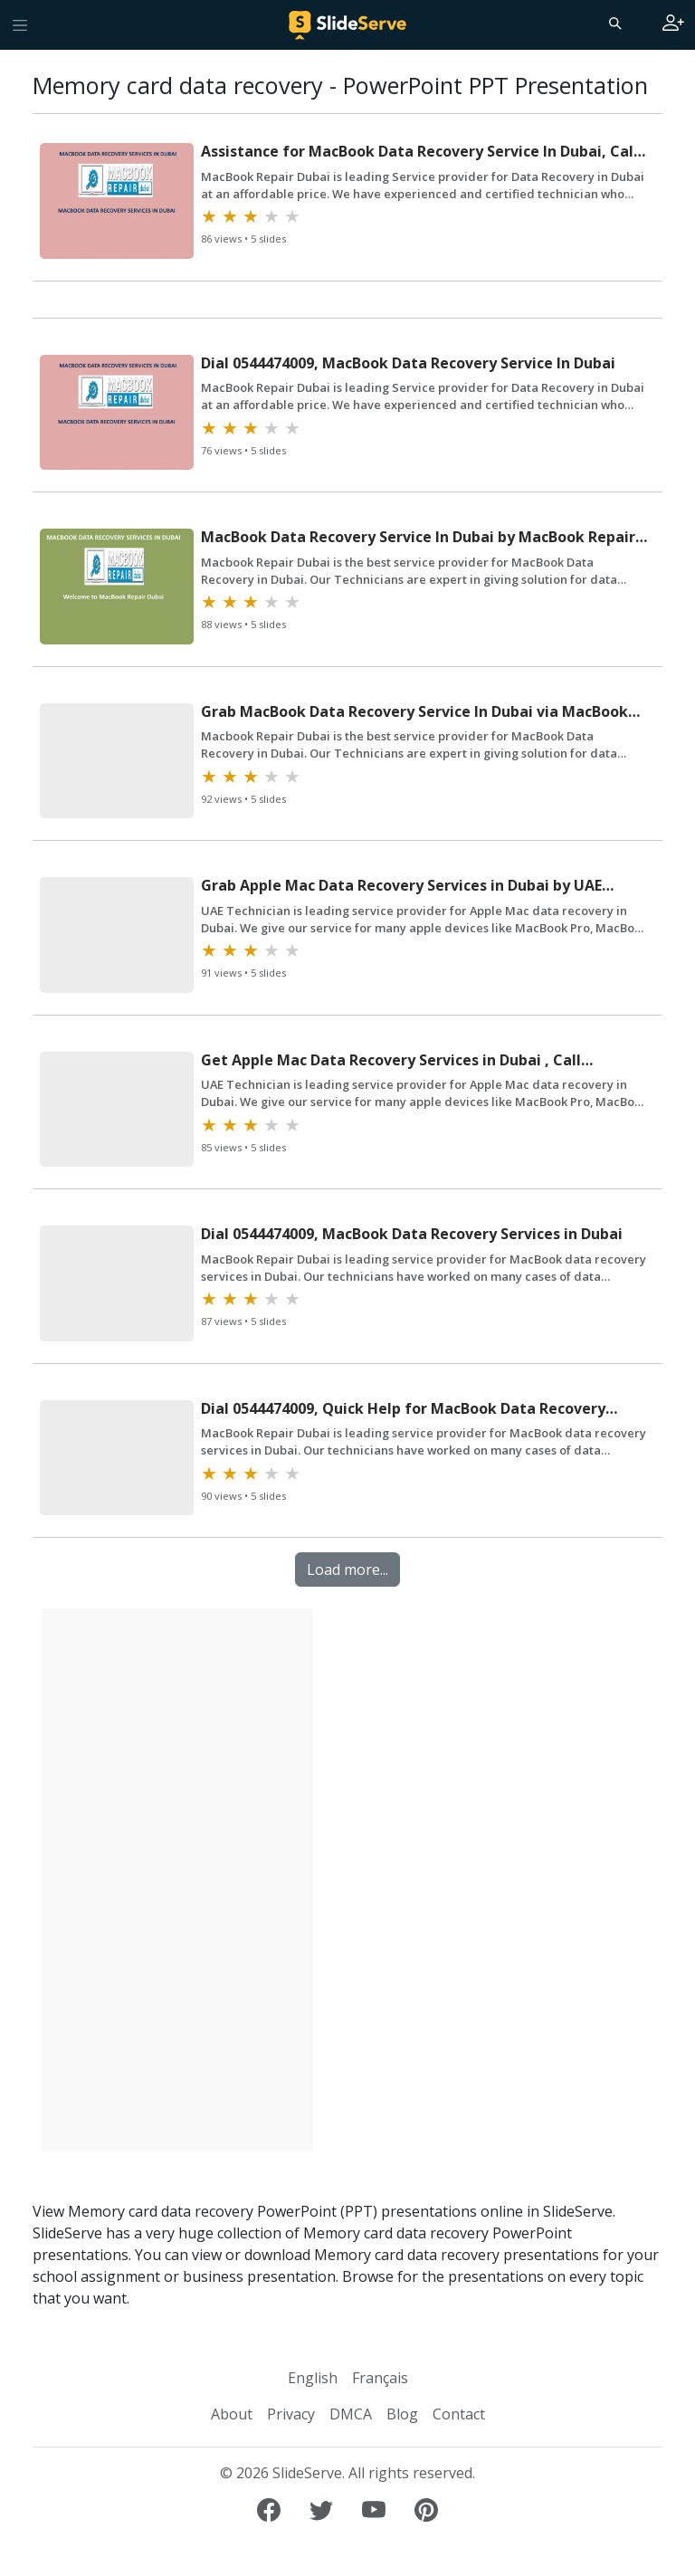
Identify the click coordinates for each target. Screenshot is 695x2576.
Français (380, 2378)
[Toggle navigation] (20, 24)
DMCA (350, 2414)
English (313, 2378)
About (231, 2414)
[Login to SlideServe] (673, 24)
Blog (402, 2414)
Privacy (291, 2414)
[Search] (613, 22)
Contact (459, 2414)
